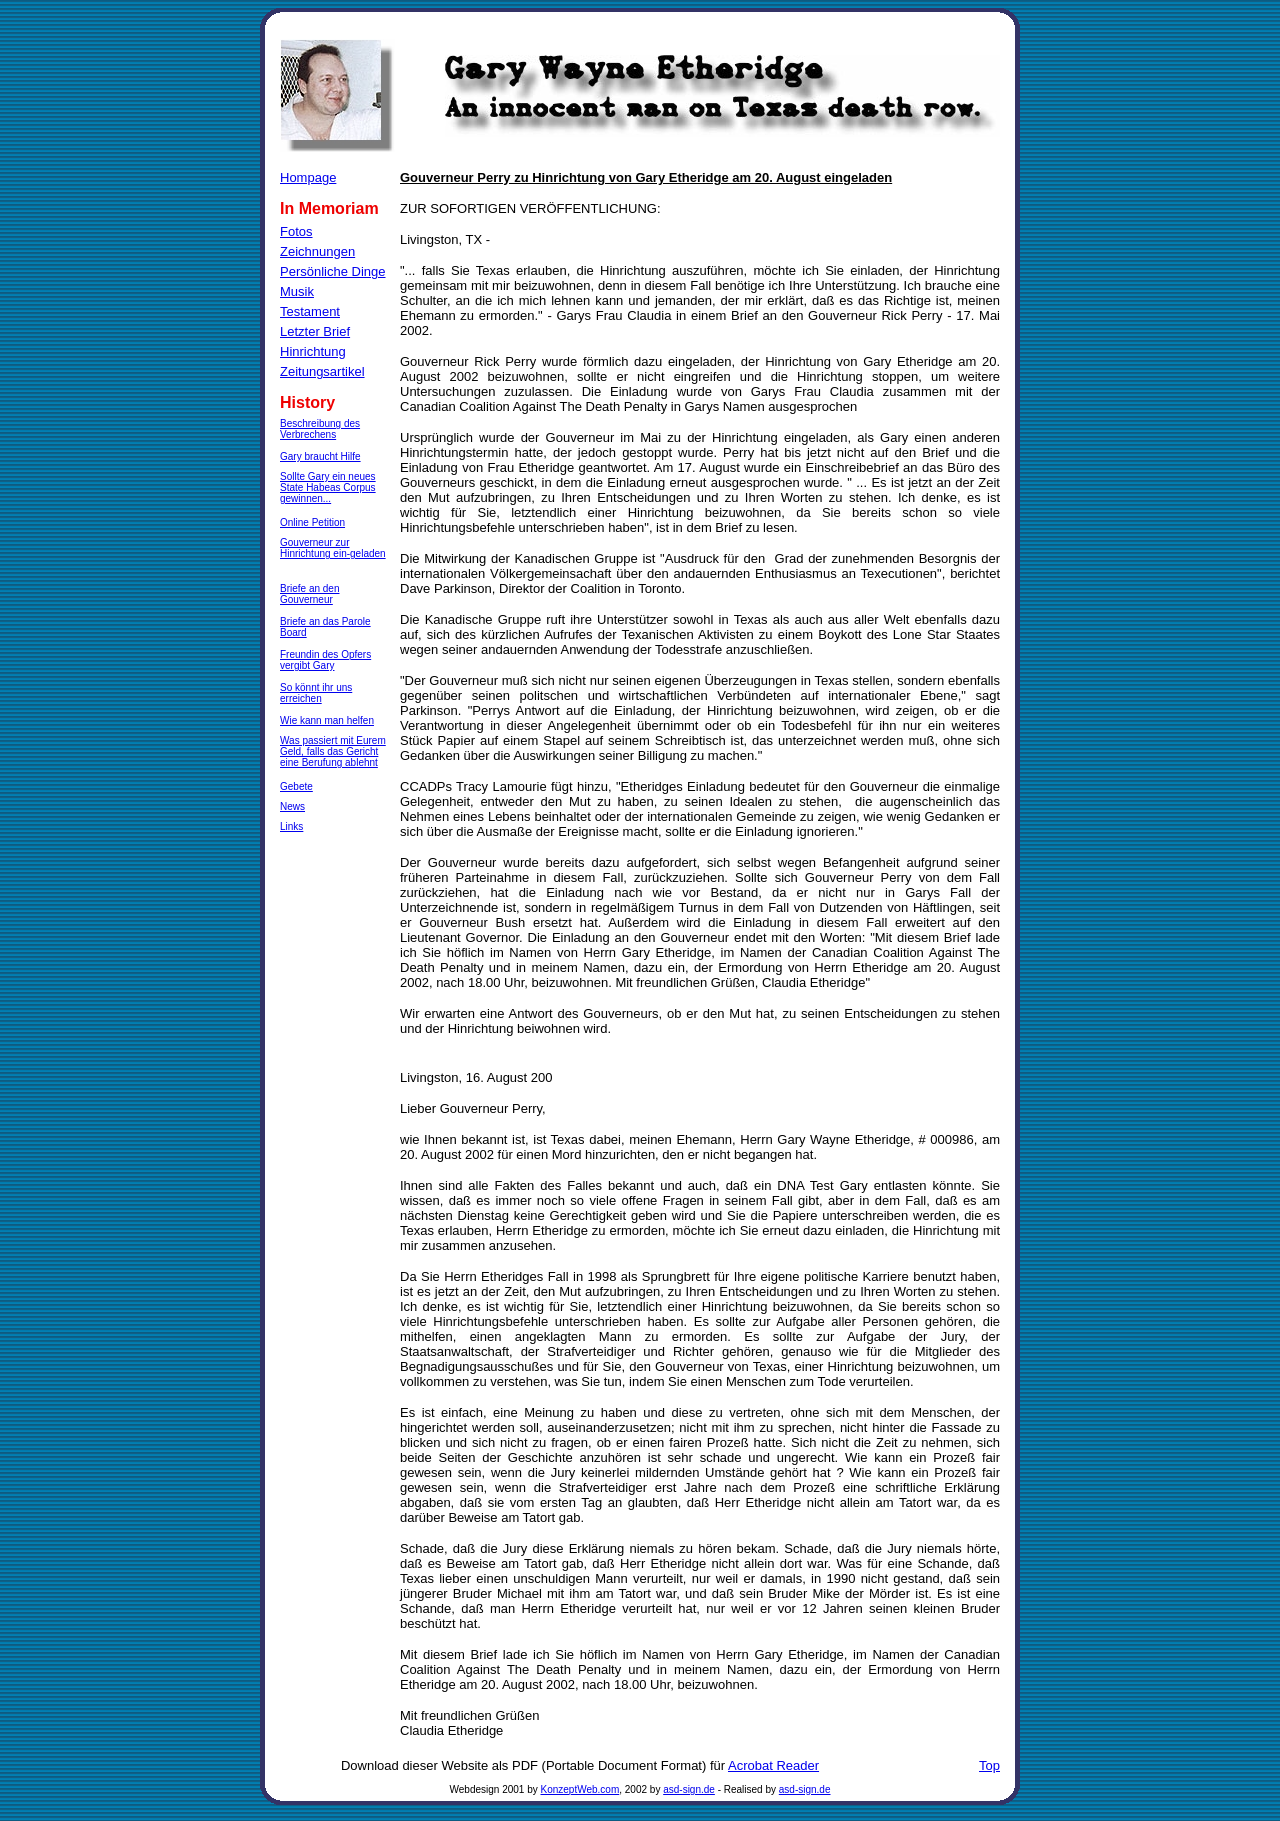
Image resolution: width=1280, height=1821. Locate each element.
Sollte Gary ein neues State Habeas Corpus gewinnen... (328, 487)
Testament (310, 311)
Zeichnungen (317, 251)
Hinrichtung (313, 351)
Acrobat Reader (773, 1765)
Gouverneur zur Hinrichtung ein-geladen (333, 548)
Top (989, 1765)
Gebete (296, 786)
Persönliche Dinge (333, 271)
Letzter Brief (315, 331)
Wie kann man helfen (327, 720)
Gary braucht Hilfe (320, 456)
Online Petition (312, 522)
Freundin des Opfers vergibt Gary (325, 660)
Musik (297, 291)
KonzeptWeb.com (580, 1789)
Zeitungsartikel (322, 371)
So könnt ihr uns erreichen (316, 693)
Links (291, 826)
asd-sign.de (689, 1789)
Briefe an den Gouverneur (310, 594)
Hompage (308, 177)
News (292, 806)
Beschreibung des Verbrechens (320, 429)
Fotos (296, 231)
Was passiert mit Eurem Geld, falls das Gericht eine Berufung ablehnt (333, 751)
